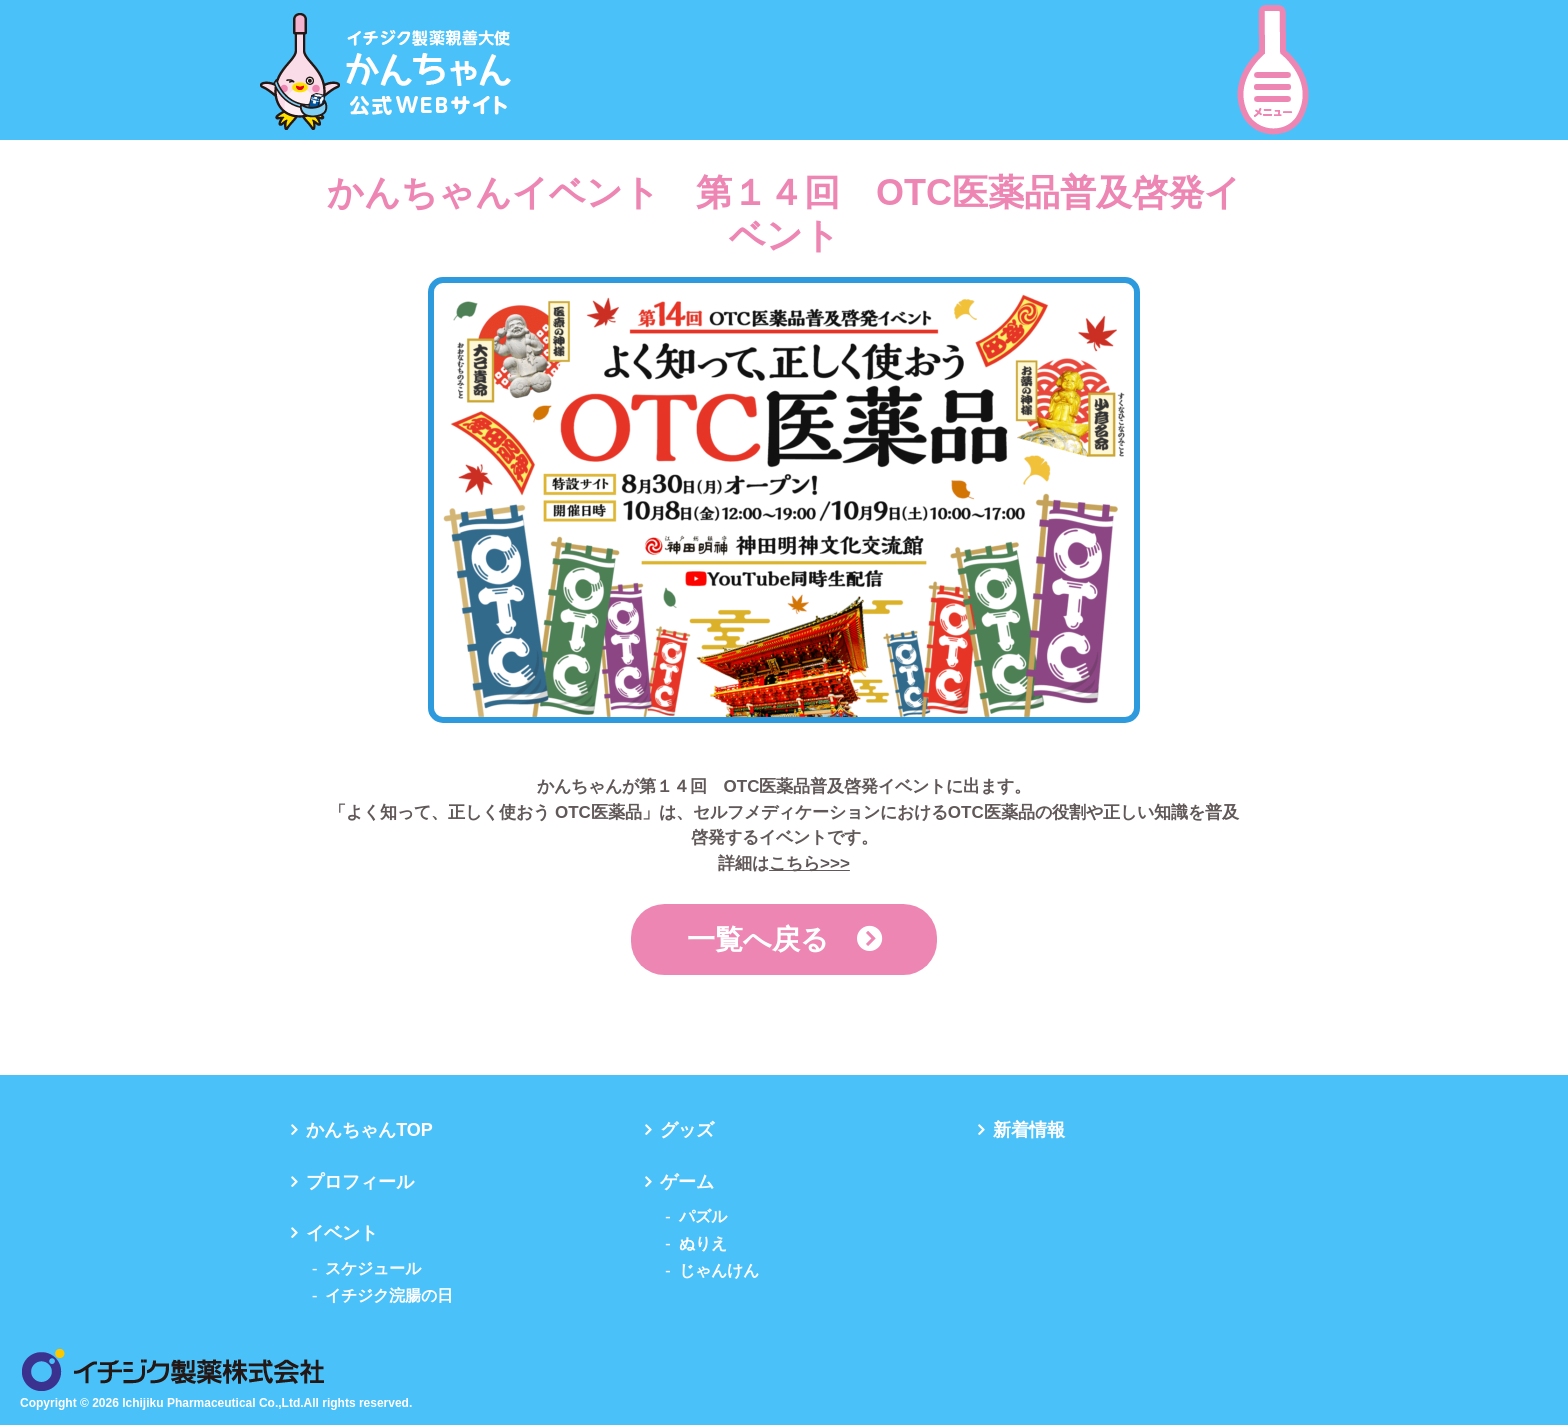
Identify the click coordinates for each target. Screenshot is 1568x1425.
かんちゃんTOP (369, 1130)
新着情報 (1029, 1130)
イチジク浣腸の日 (389, 1295)
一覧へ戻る (758, 939)
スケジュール (373, 1268)
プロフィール (360, 1182)
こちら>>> (809, 863)
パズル (703, 1216)
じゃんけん (719, 1270)
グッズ (687, 1130)
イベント (342, 1233)
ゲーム (687, 1182)
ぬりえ (703, 1243)
